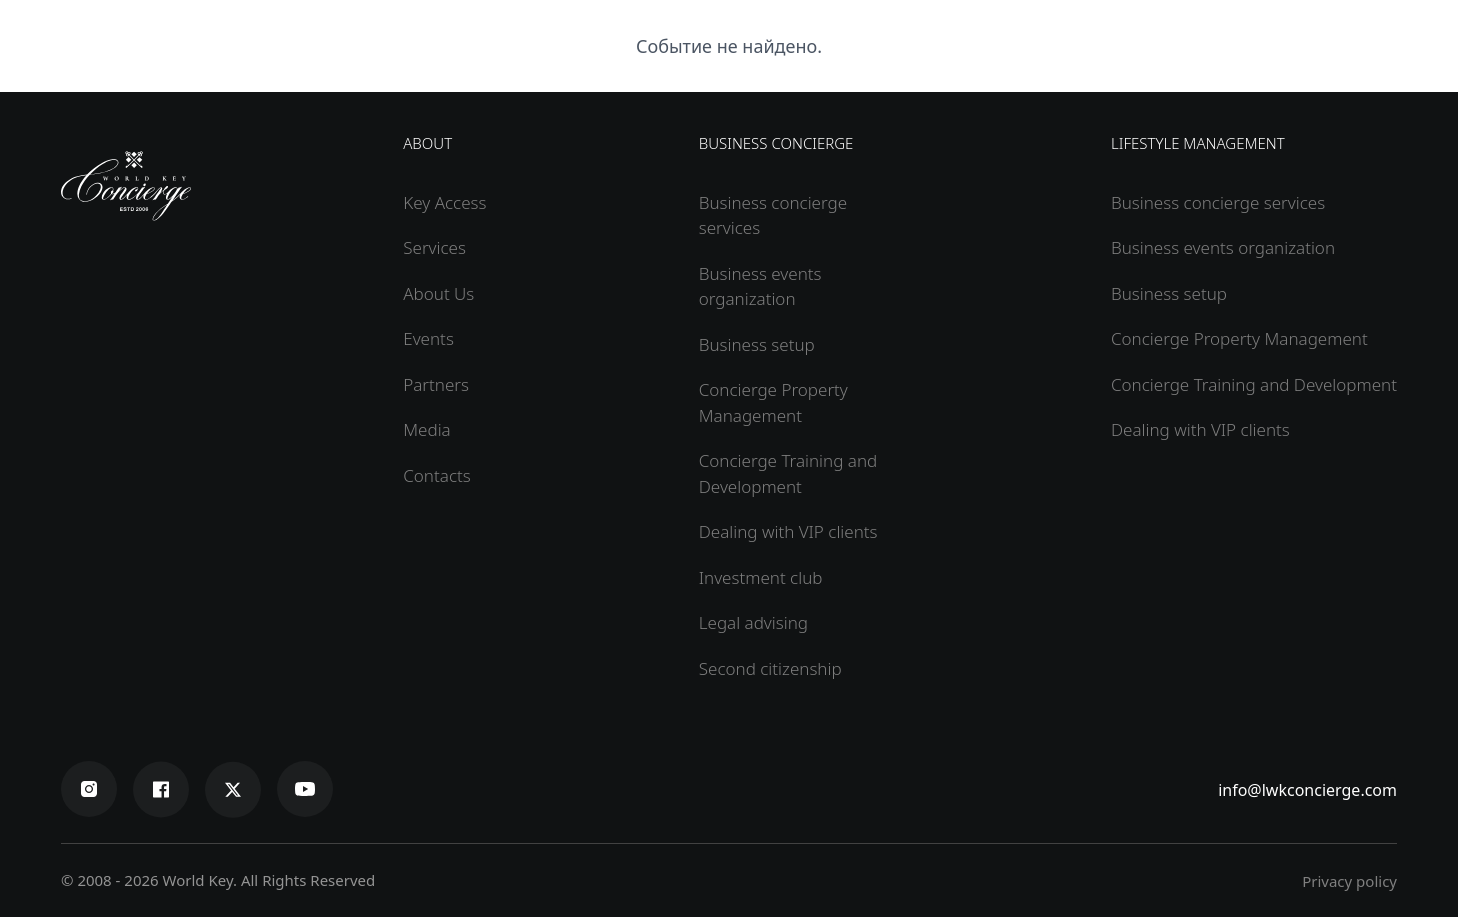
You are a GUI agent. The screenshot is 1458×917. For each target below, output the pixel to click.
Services (434, 247)
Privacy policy (1349, 881)
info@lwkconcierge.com (1307, 790)
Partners (436, 384)
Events (428, 338)
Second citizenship (770, 668)
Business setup (757, 344)
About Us (438, 293)
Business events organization (1223, 247)
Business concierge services (1218, 202)
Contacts (436, 475)
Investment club (761, 577)
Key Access (444, 202)
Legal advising (753, 622)
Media (426, 429)
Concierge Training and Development (1254, 384)
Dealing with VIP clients (788, 531)
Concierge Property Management (1239, 338)
